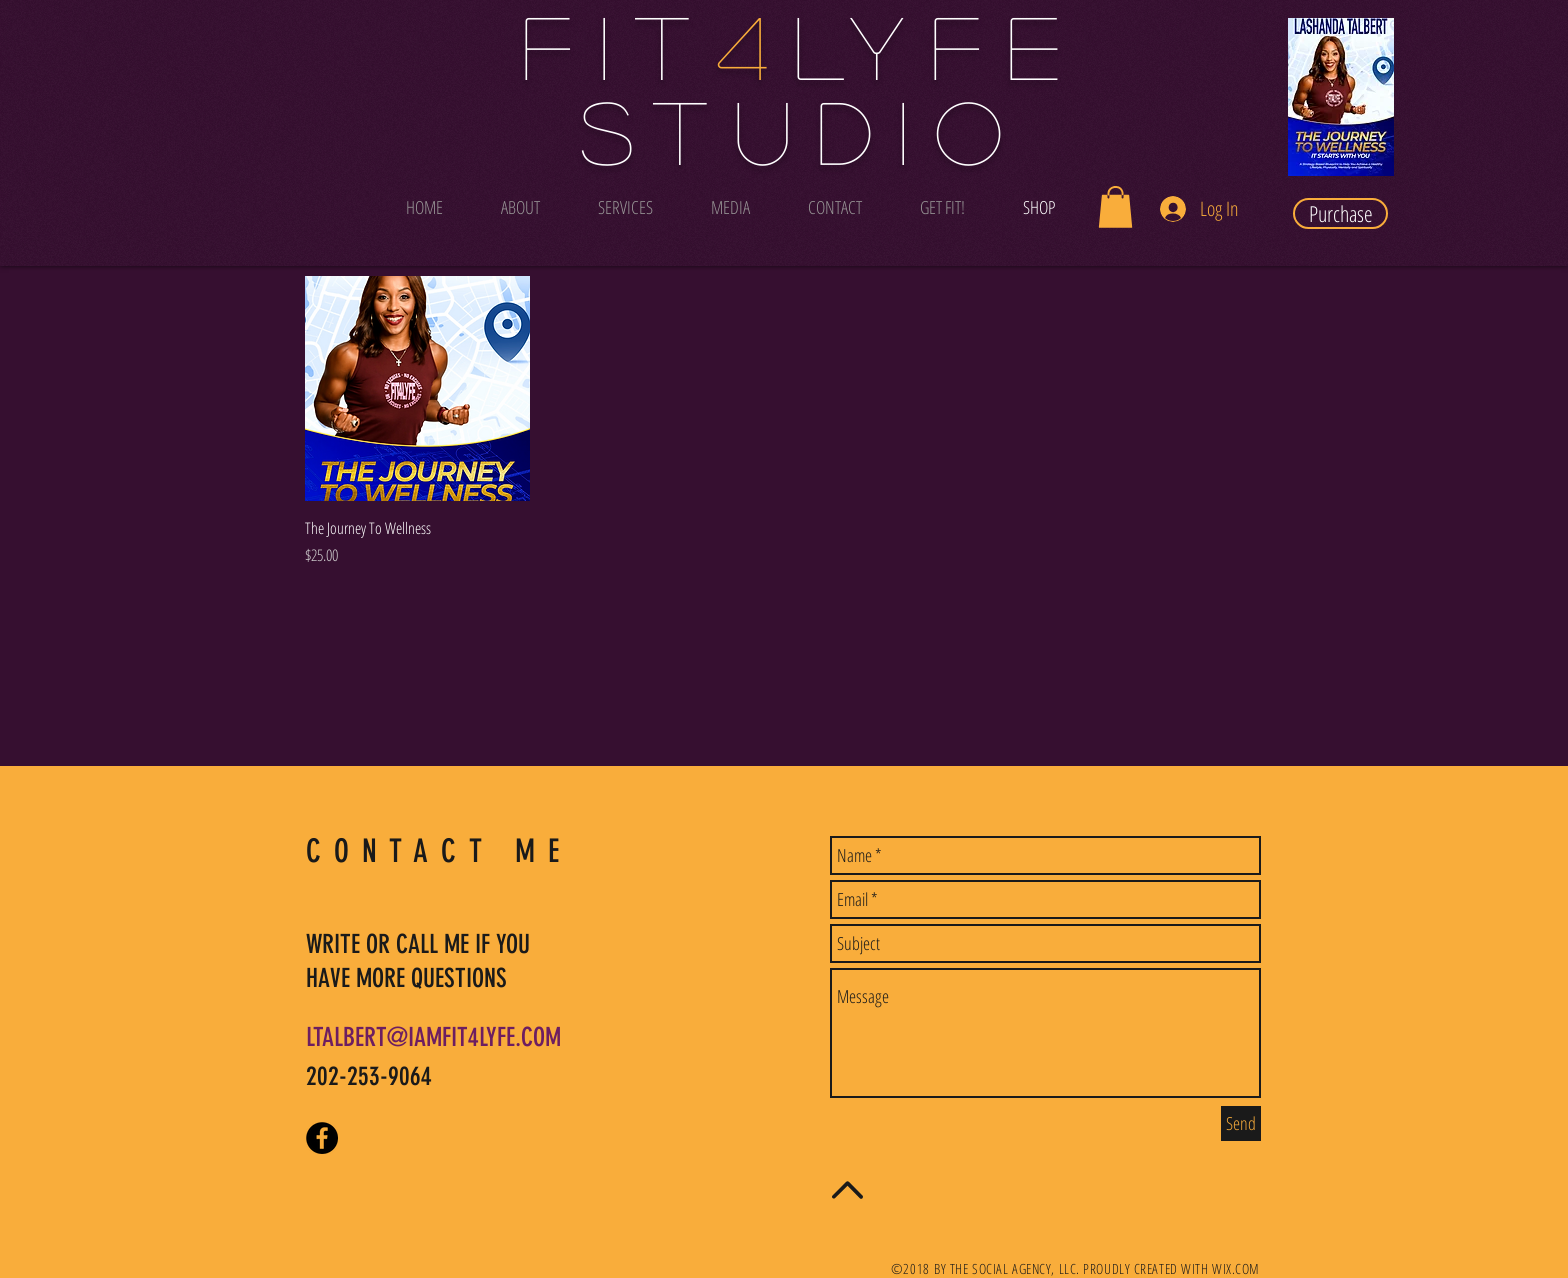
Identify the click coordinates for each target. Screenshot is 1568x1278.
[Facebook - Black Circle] (322, 1138)
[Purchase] (1340, 213)
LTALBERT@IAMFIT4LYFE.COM (433, 1037)
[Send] (1241, 1123)
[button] (1115, 207)
